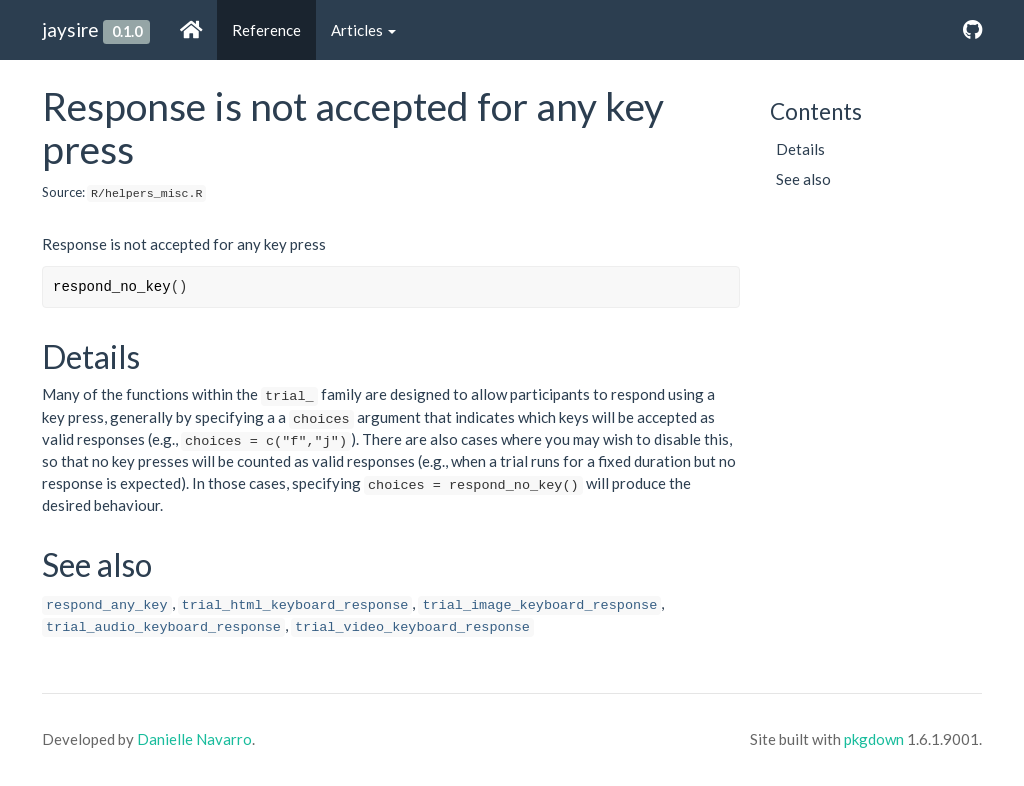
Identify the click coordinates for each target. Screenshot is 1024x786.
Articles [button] (363, 30)
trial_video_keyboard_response (412, 627)
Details (800, 149)
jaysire (70, 29)
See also (803, 179)
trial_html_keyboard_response (295, 605)
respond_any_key (107, 605)
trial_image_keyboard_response (539, 605)
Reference (266, 30)
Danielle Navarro (194, 739)
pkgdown (874, 739)
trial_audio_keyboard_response (163, 627)
